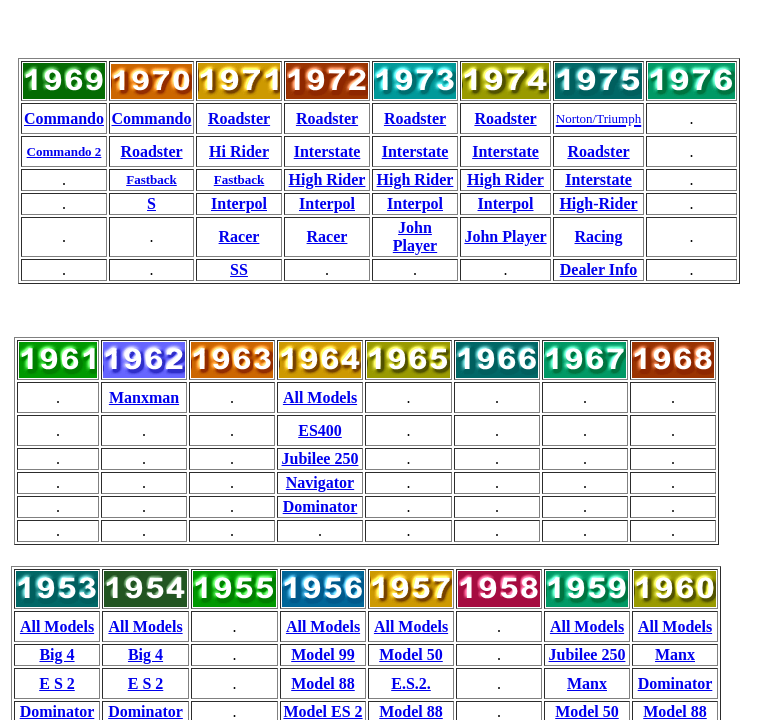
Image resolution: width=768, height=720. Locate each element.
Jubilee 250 (320, 458)
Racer (239, 236)
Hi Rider (239, 151)
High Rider (327, 179)
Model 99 (323, 654)
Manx (675, 654)
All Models (320, 397)
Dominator (320, 506)
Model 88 (323, 683)
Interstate (327, 151)
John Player (415, 236)
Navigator (320, 482)
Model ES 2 (322, 711)
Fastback (151, 179)
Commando (64, 118)
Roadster (239, 118)
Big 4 (56, 654)
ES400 (320, 430)
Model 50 (411, 654)
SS (239, 269)
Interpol (239, 203)
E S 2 (57, 683)
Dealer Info (598, 269)
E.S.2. (411, 683)
